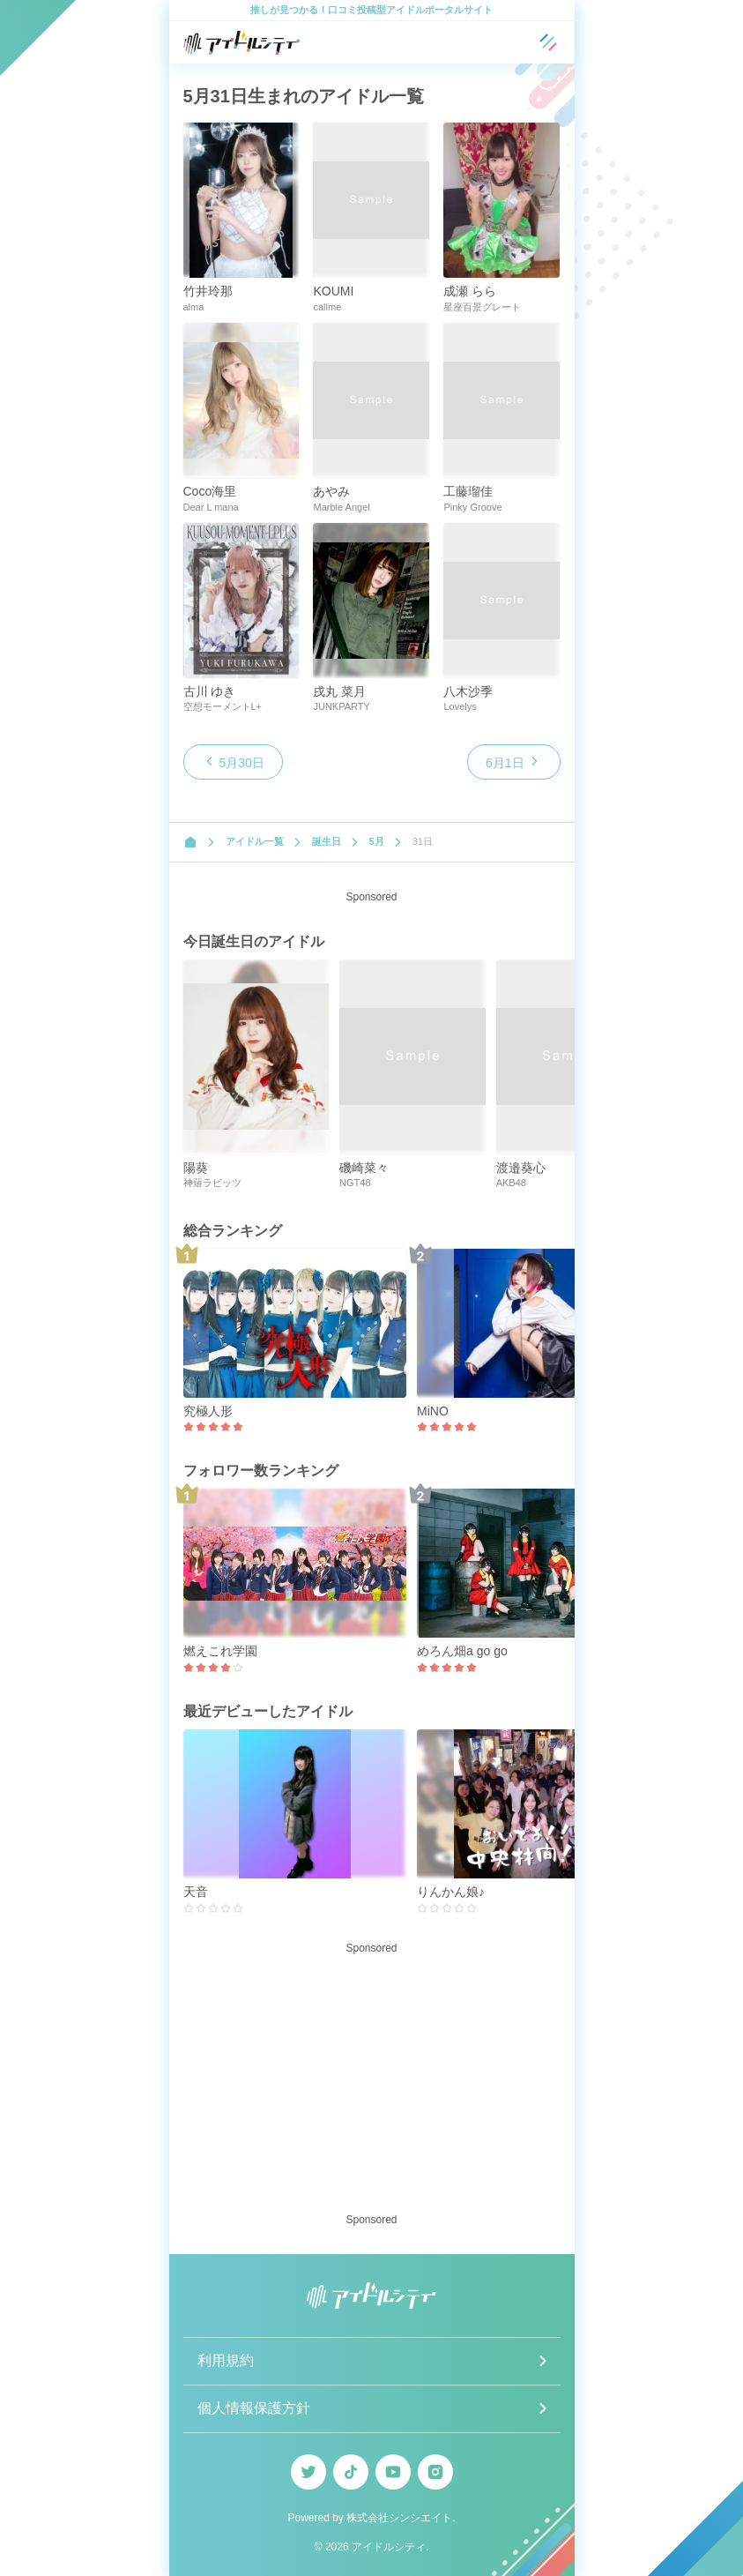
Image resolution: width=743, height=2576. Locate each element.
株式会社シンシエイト (399, 2518)
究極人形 (208, 1411)
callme (327, 307)
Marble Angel (341, 507)
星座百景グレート (482, 307)
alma (193, 307)
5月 (376, 841)
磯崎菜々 (364, 1168)
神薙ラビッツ (212, 1182)
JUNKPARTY (341, 706)
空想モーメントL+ (223, 706)
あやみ (331, 491)
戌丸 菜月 (339, 691)
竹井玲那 (208, 291)
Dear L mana (211, 507)
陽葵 (195, 1168)
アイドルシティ (389, 2547)
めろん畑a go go (462, 1651)
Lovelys (459, 706)
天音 (195, 1892)
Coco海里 (210, 491)
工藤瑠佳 (468, 491)
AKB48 (511, 1182)
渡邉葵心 (521, 1168)
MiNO (433, 1411)
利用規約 (225, 2360)
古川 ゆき (209, 691)
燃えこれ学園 (220, 1651)
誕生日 (326, 841)
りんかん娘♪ (451, 1892)
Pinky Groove (472, 507)
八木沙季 (468, 691)
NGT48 (354, 1182)
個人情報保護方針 (253, 2408)
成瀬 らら (469, 291)
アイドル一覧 (255, 841)
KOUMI (333, 291)
